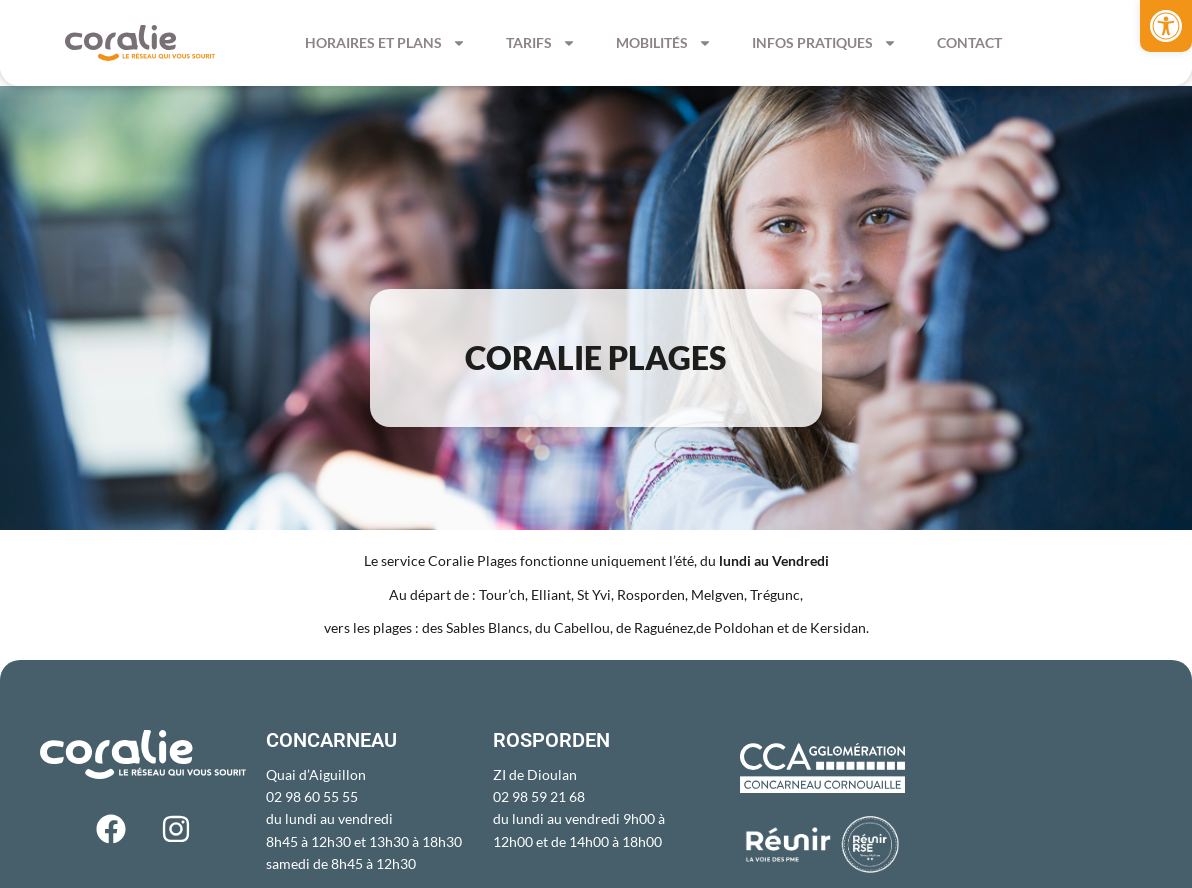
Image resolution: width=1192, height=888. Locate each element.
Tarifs (541, 43)
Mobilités (664, 43)
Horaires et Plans (385, 43)
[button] (1166, 26)
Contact (969, 42)
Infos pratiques (824, 43)
